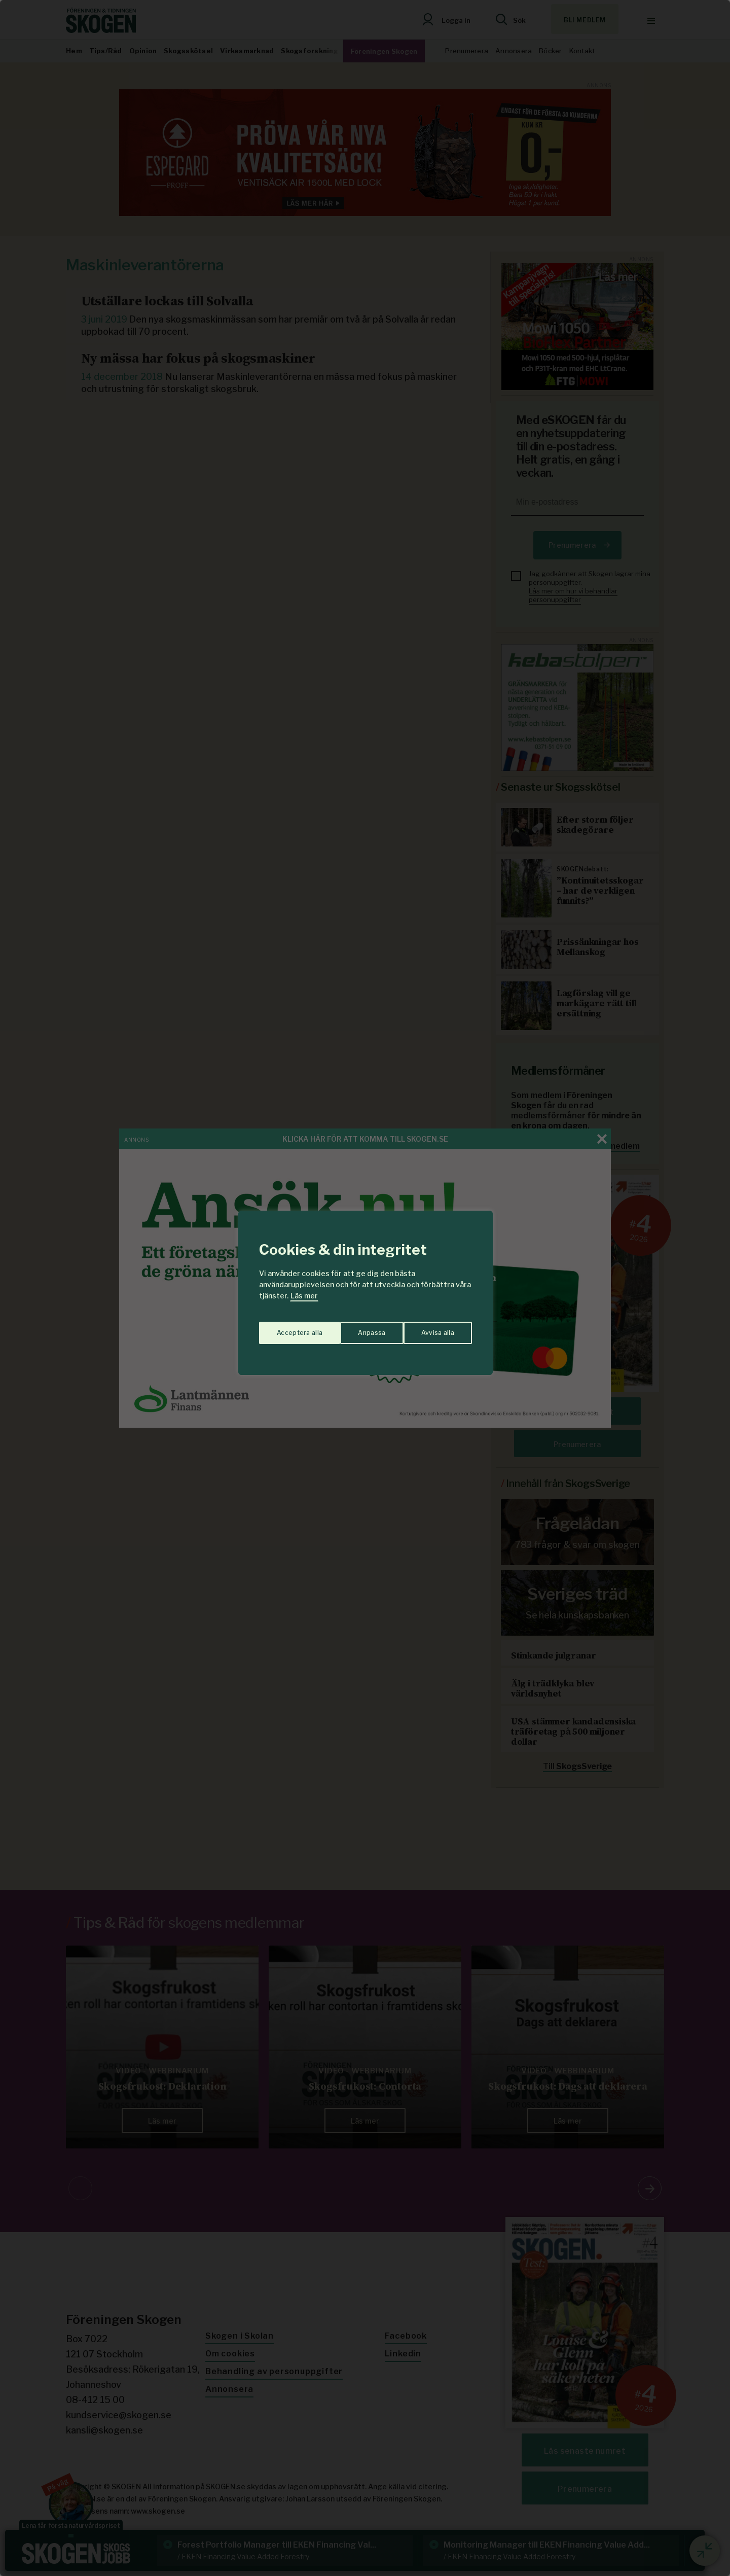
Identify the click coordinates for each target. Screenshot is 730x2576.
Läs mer (304, 1295)
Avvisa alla (354, 1327)
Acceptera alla (431, 1327)
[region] (365, 1288)
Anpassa (288, 1327)
